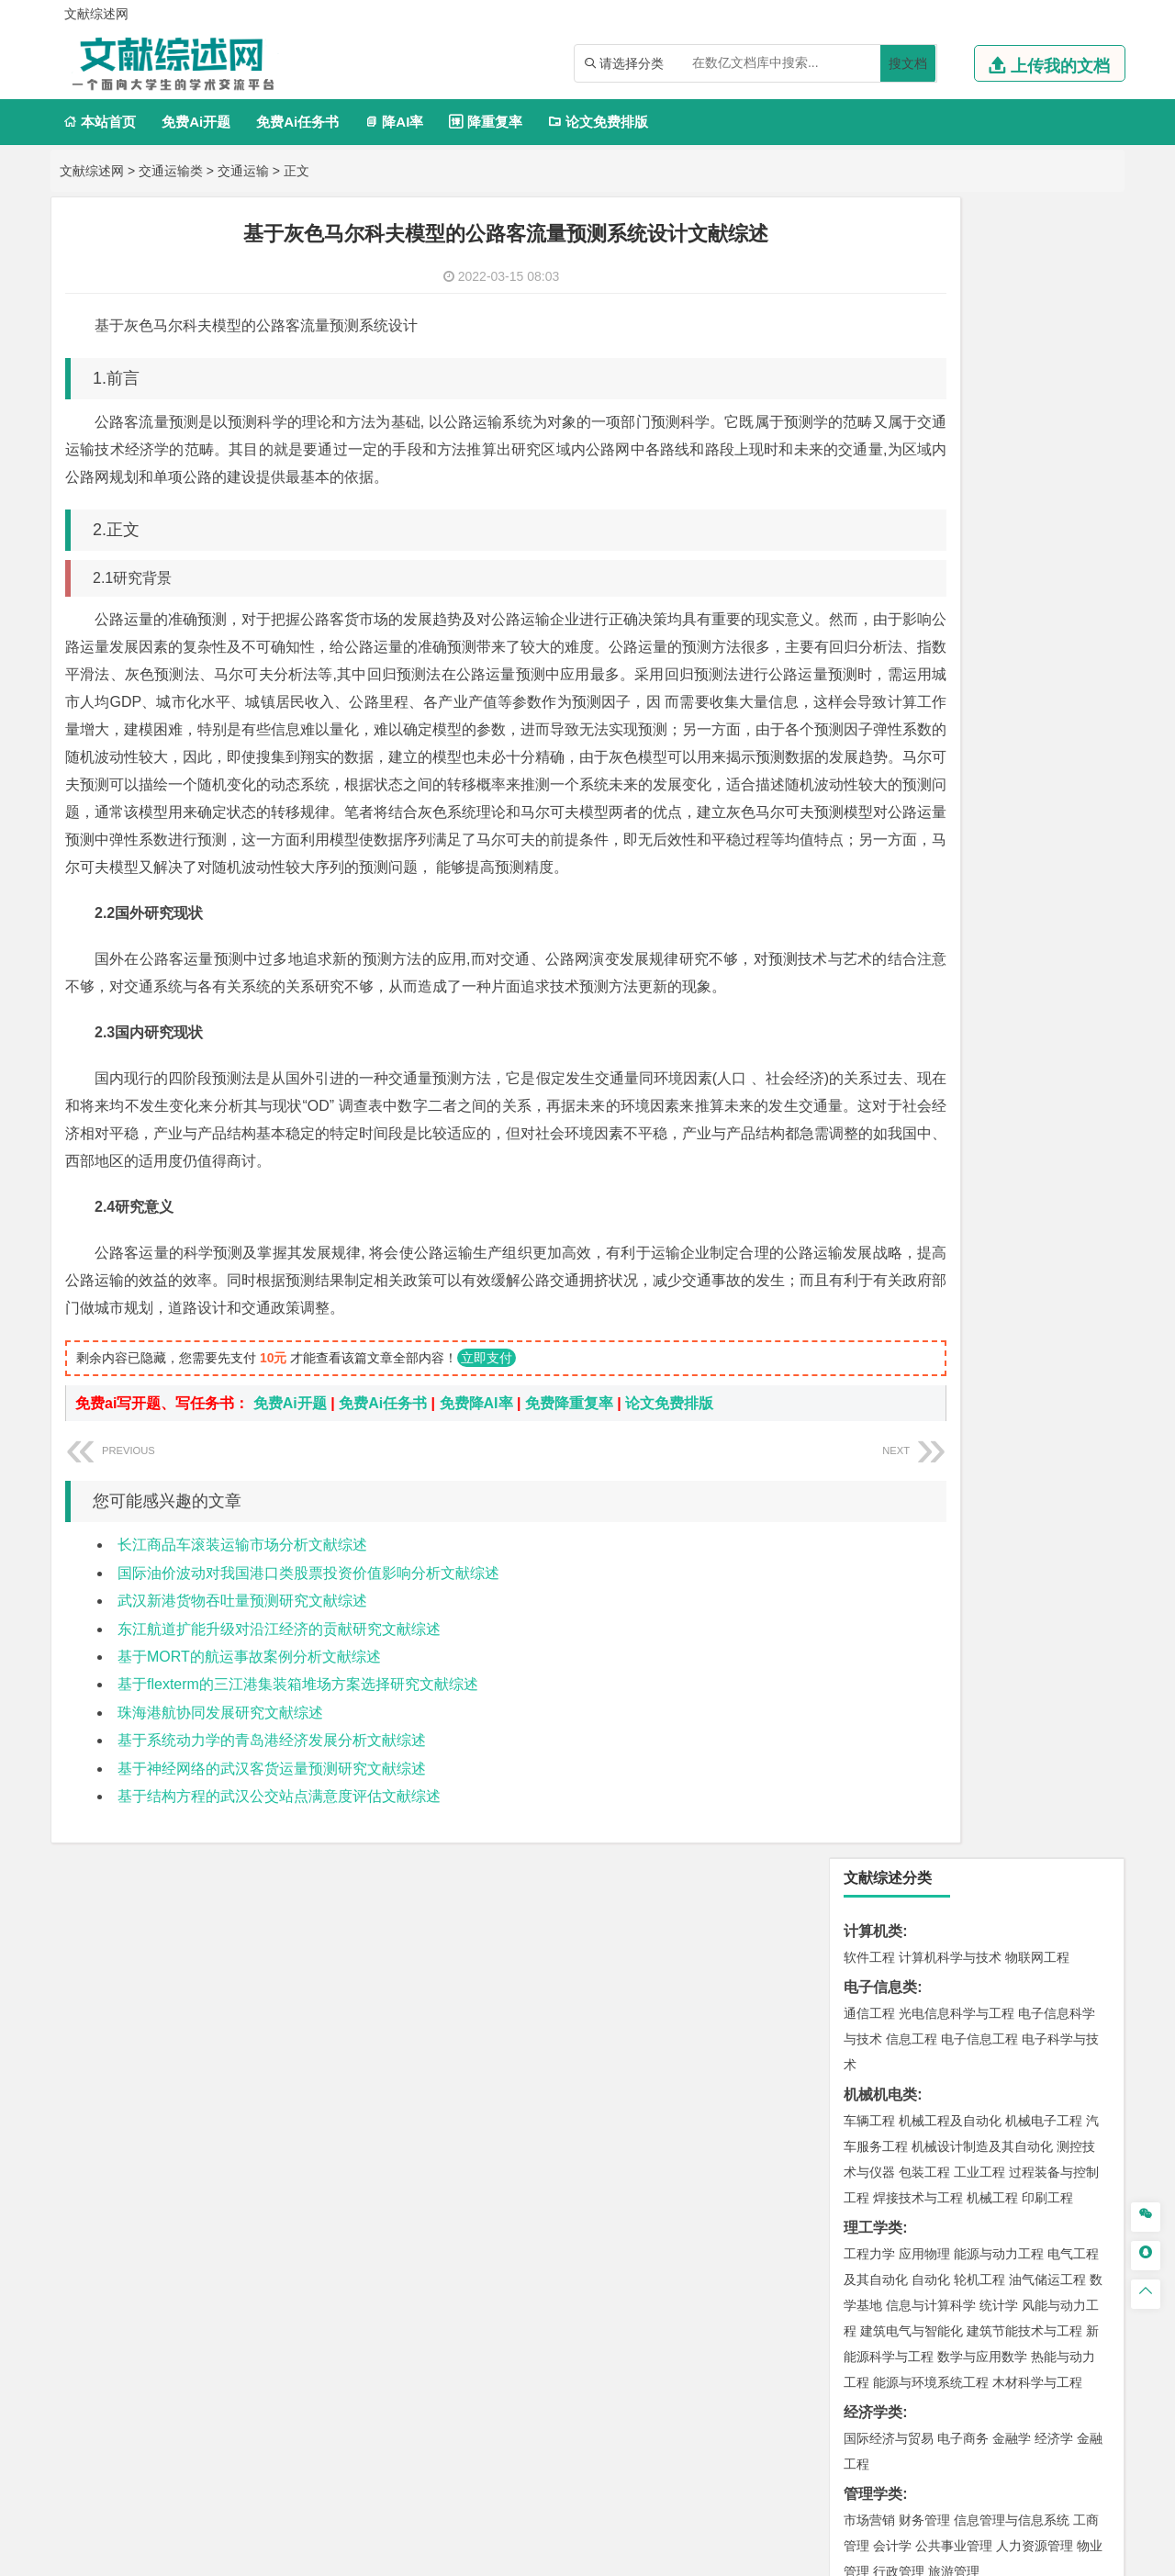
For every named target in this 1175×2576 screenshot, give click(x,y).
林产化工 (1080, 1886)
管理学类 (873, 833)
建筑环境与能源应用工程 (1024, 1375)
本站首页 (99, 121)
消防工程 (1060, 1697)
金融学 (1011, 777)
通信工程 (869, 352)
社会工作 (950, 2050)
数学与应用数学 (982, 696)
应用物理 (924, 593)
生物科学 (1025, 1886)
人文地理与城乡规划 (982, 1508)
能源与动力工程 (999, 593)
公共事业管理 (953, 885)
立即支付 (486, 1440)
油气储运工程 (1047, 618)
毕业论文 (873, 2161)
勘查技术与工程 (986, 1723)
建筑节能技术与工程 (1024, 670)
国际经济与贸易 (889, 777)
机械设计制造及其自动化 (982, 485)
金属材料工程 (975, 1237)
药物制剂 (992, 1861)
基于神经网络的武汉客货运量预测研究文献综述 (272, 1851)
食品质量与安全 (889, 1861)
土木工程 (924, 1375)
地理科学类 (880, 1482)
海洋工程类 (880, 1267)
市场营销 (869, 859)
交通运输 (243, 170)
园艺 (856, 2106)
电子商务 (963, 777)
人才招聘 (920, 2384)
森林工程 (1038, 2106)
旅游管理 (953, 910)
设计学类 (873, 1916)
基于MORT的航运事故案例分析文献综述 (249, 1739)
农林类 (866, 2080)
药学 (950, 1861)
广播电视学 (986, 992)
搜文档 (908, 63)
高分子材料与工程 (1030, 1211)
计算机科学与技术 (950, 296)
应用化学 (963, 1835)
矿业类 (866, 1671)
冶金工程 (911, 1723)
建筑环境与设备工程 (956, 1426)
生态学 (879, 2131)
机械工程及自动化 (950, 460)
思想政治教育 (882, 2050)
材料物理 (924, 1186)
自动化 (931, 618)
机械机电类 (880, 434)
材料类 (866, 1134)
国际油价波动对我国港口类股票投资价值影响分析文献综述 (308, 1655)
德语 (937, 992)
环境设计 (869, 1942)
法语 (996, 966)
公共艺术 (928, 1994)
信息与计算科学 (931, 644)
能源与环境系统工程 (931, 721)
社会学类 (873, 2024)
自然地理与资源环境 (986, 1534)
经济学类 (873, 751)
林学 (886, 2106)
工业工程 (979, 511)
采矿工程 (1005, 1697)
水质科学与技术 (999, 1615)
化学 (983, 1886)
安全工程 (950, 1697)
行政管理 (898, 910)
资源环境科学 (924, 1641)
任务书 (866, 2282)
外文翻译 (873, 2252)
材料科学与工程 (889, 1160)
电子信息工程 (979, 378)
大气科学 (898, 1534)
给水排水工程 (911, 1452)
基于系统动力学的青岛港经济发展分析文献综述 (272, 1823)
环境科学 (924, 1615)
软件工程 (869, 296)
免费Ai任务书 (297, 121)
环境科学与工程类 (902, 1589)
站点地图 (768, 2555)
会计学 (892, 885)
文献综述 (873, 2222)
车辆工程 (869, 460)
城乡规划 (1073, 1401)
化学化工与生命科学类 (917, 1809)
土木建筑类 (880, 1349)
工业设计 (1047, 1942)
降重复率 (485, 121)
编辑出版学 (947, 966)
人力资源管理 (1034, 885)
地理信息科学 (882, 1508)
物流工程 (869, 1779)
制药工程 (1018, 1835)
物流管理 (924, 1779)
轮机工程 (979, 618)
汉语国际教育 (882, 992)
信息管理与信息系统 (1011, 859)
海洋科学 (886, 1319)
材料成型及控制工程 (995, 1160)
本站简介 (824, 2384)
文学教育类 (880, 940)
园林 (996, 2106)
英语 (899, 966)
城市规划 (869, 1426)
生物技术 (1073, 1835)
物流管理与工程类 (902, 1753)
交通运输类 (171, 170)
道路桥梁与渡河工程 (956, 1104)
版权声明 (1018, 2384)
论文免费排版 (598, 121)
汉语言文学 (1054, 992)
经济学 (1054, 777)
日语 (1093, 966)
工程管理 (1018, 1401)
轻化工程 (886, 1886)
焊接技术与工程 (918, 537)
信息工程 (911, 378)
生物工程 (941, 1886)
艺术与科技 (956, 1968)
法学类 (866, 1022)
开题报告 (873, 2192)
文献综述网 (92, 170)
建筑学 (863, 1401)
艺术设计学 (931, 1942)
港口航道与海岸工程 (956, 1293)
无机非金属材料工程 (1011, 1186)
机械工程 (992, 537)
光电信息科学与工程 (956, 352)
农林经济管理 (940, 2106)
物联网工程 (1037, 296)
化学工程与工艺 (889, 1835)
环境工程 (869, 1615)
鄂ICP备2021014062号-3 (664, 2555)
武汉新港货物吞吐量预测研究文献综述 (242, 1683)
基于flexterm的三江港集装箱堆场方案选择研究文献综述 (298, 1767)
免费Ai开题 (196, 121)
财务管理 (924, 859)
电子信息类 (880, 326)
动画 (1089, 1942)
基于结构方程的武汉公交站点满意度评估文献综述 (279, 1879)
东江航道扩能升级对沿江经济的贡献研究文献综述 (279, 1711)
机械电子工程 (1043, 460)
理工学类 (873, 567)
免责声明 (824, 2409)
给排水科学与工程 (937, 1401)
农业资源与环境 (947, 2131)
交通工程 (1043, 1104)
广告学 (863, 966)
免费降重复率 (569, 1486)
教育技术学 (1045, 966)
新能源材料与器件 (924, 1211)
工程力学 (869, 593)
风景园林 (1018, 1968)
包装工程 (924, 511)
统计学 (998, 644)
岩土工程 (869, 1375)
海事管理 (869, 1293)
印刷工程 (1047, 537)
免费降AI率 (476, 1486)
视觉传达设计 (882, 1968)
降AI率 (393, 121)
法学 (856, 1048)
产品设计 (992, 1942)
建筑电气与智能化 (911, 670)
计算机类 (873, 270)
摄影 (886, 1994)
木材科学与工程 (1037, 721)
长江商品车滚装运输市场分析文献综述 (242, 1627)
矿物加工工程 (882, 1697)
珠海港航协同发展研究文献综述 (220, 1795)
